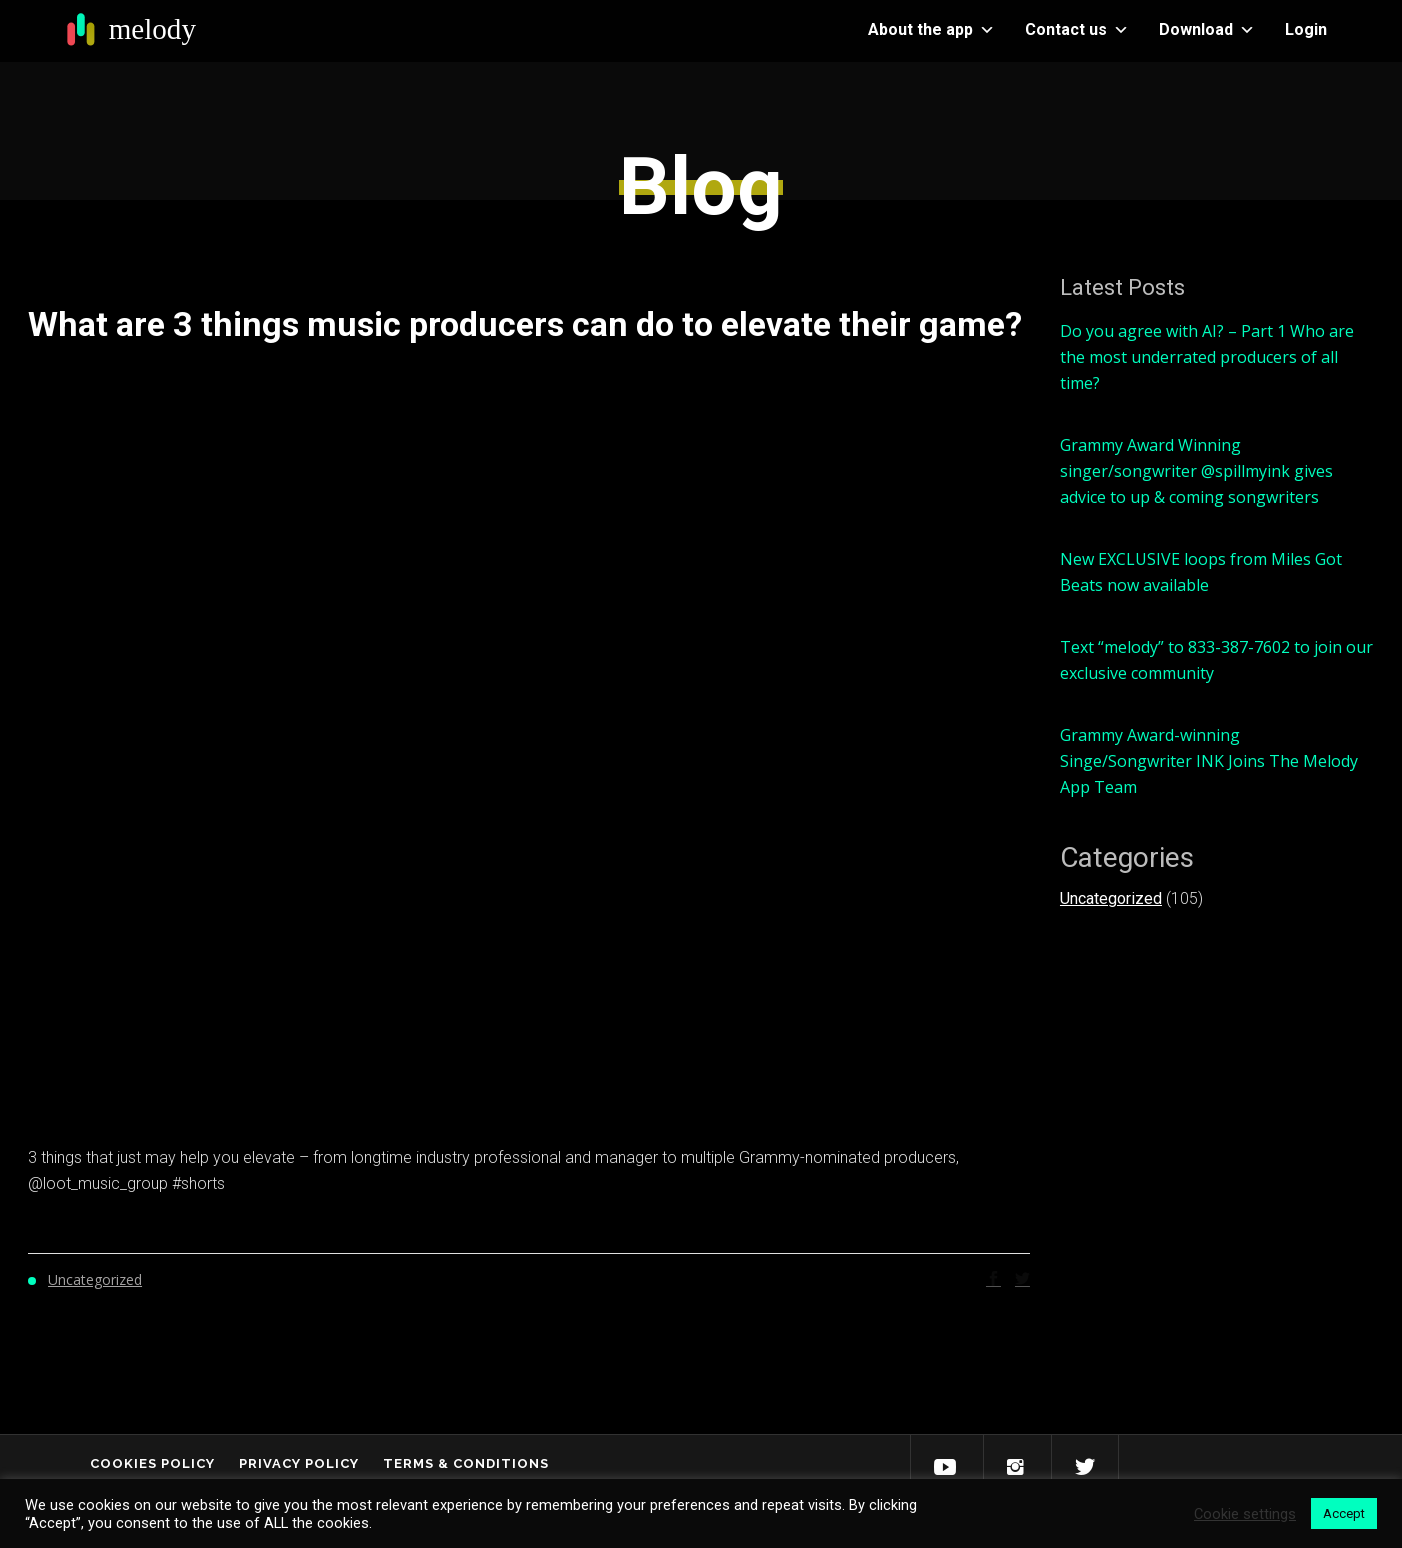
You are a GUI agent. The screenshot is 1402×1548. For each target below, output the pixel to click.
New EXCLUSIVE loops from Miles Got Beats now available (1201, 572)
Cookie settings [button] (1245, 1514)
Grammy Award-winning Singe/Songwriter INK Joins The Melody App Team (1209, 761)
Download (1207, 29)
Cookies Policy (152, 1463)
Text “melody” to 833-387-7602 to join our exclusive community (1216, 660)
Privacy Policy (299, 1463)
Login (1306, 29)
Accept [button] (1344, 1513)
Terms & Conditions (466, 1463)
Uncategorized (1111, 898)
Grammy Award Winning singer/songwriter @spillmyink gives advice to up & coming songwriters (1196, 471)
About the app (931, 29)
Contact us (1077, 29)
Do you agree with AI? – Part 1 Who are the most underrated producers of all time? (1207, 357)
